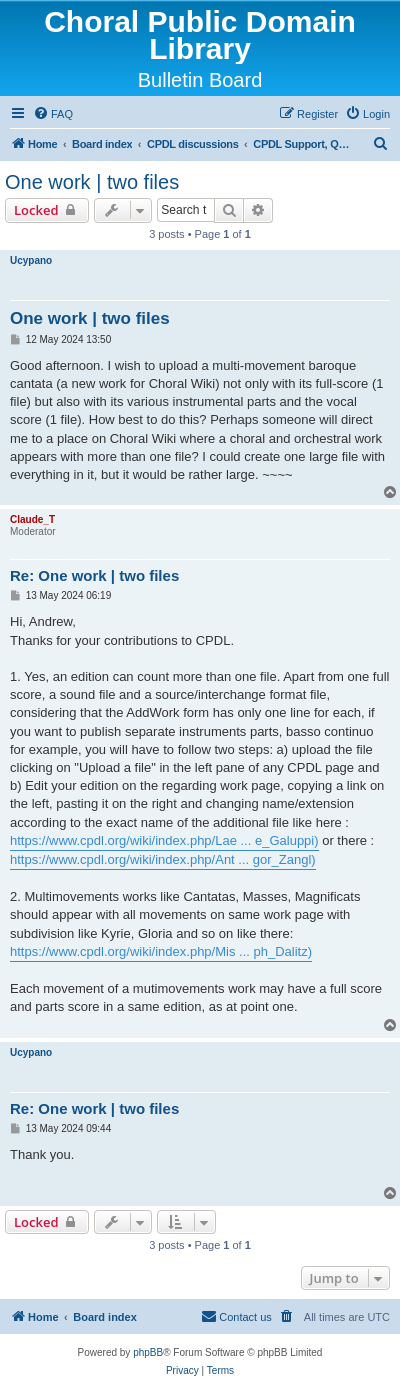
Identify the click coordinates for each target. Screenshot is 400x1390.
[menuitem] (53, 114)
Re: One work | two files (94, 575)
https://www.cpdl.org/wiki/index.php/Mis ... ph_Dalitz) (161, 951)
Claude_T (32, 519)
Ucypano (31, 260)
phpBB (148, 1352)
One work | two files (92, 182)
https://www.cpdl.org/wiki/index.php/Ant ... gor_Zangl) (163, 859)
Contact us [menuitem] (236, 1316)
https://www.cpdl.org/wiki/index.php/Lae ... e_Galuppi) (164, 840)
